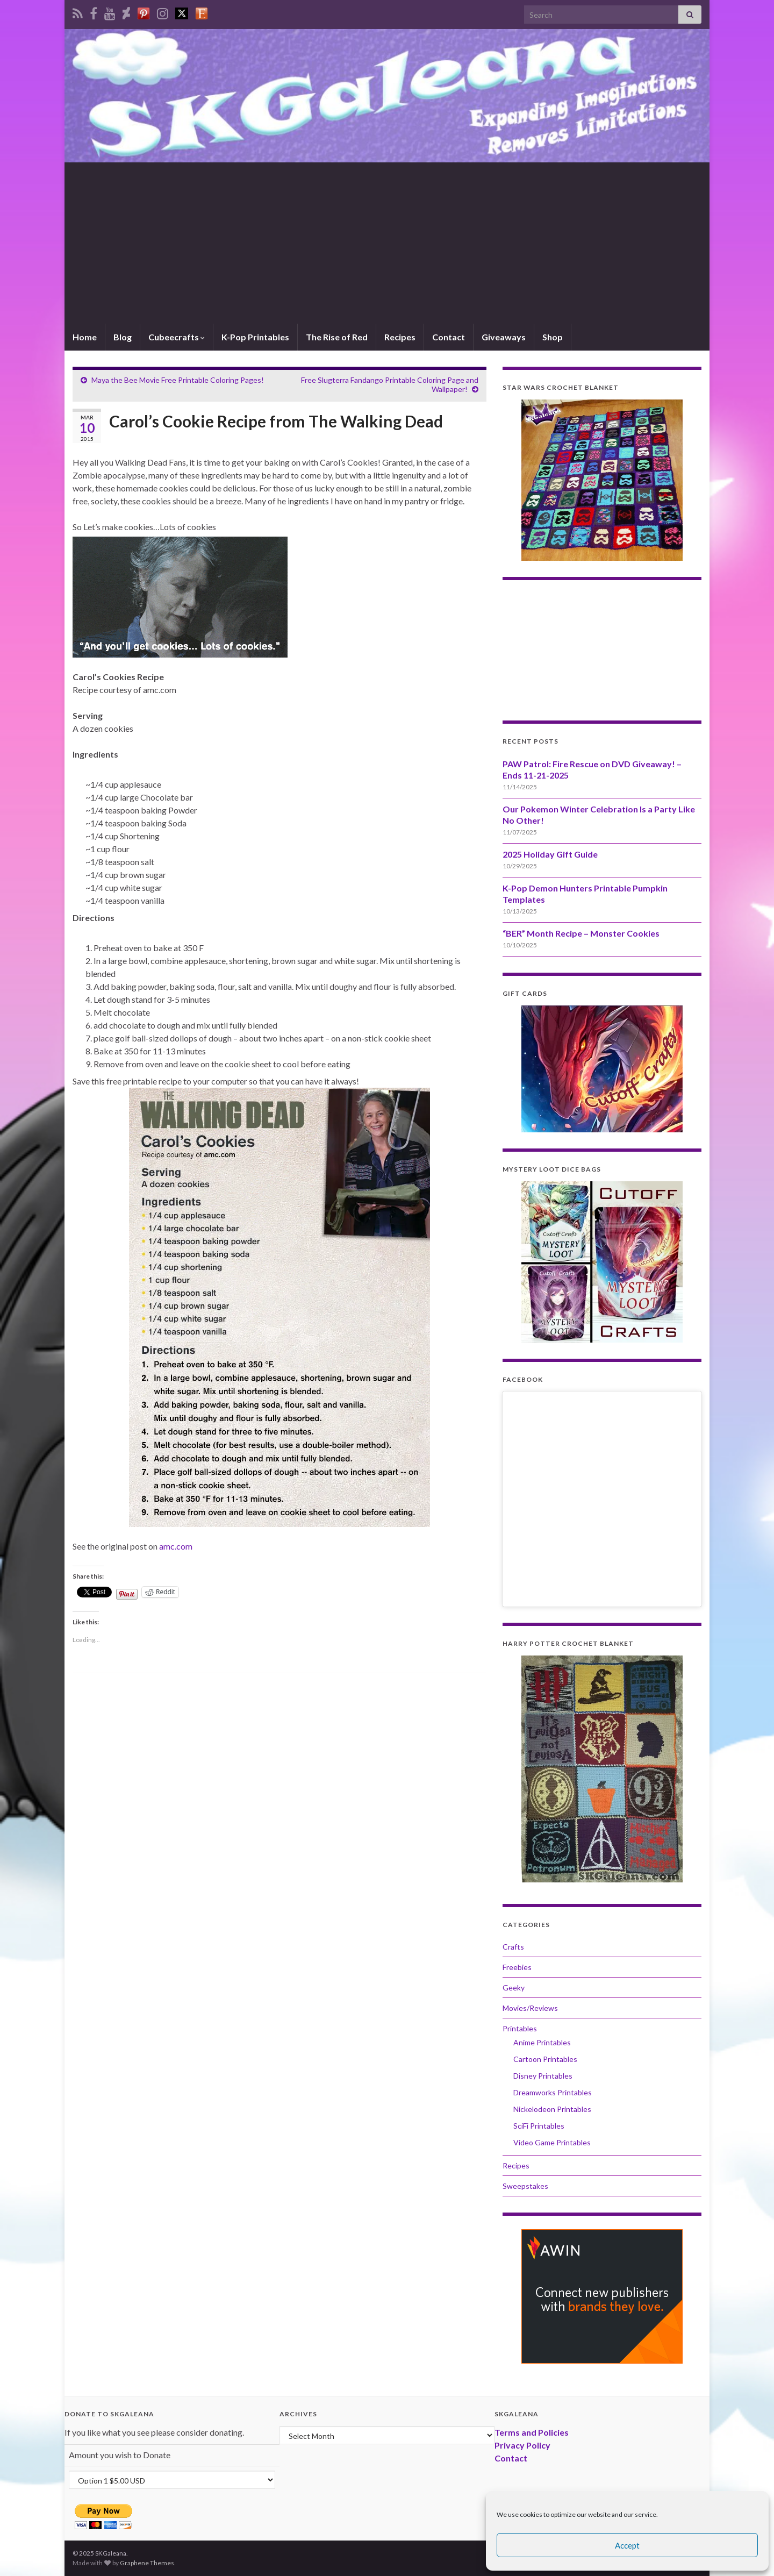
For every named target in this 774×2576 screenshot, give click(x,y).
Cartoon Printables (545, 2059)
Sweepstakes (525, 2185)
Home (85, 337)
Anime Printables (542, 2042)
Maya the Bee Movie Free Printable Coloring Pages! (177, 379)
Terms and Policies (531, 2432)
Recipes (399, 337)
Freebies (517, 1967)
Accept (627, 2545)
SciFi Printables (538, 2125)
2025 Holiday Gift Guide (550, 854)
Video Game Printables (552, 2142)
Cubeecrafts (176, 337)
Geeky (514, 1987)
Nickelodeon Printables (552, 2109)
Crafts (513, 1946)
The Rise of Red (337, 337)
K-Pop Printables (255, 337)
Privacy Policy (522, 2445)
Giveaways (504, 337)
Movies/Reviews (530, 2008)
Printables (520, 2028)
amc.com (175, 1546)
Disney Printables (542, 2075)
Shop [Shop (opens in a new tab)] (552, 337)
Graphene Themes (147, 2563)
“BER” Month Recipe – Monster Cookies (581, 933)
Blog (122, 337)
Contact (448, 337)
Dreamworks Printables (552, 2092)
